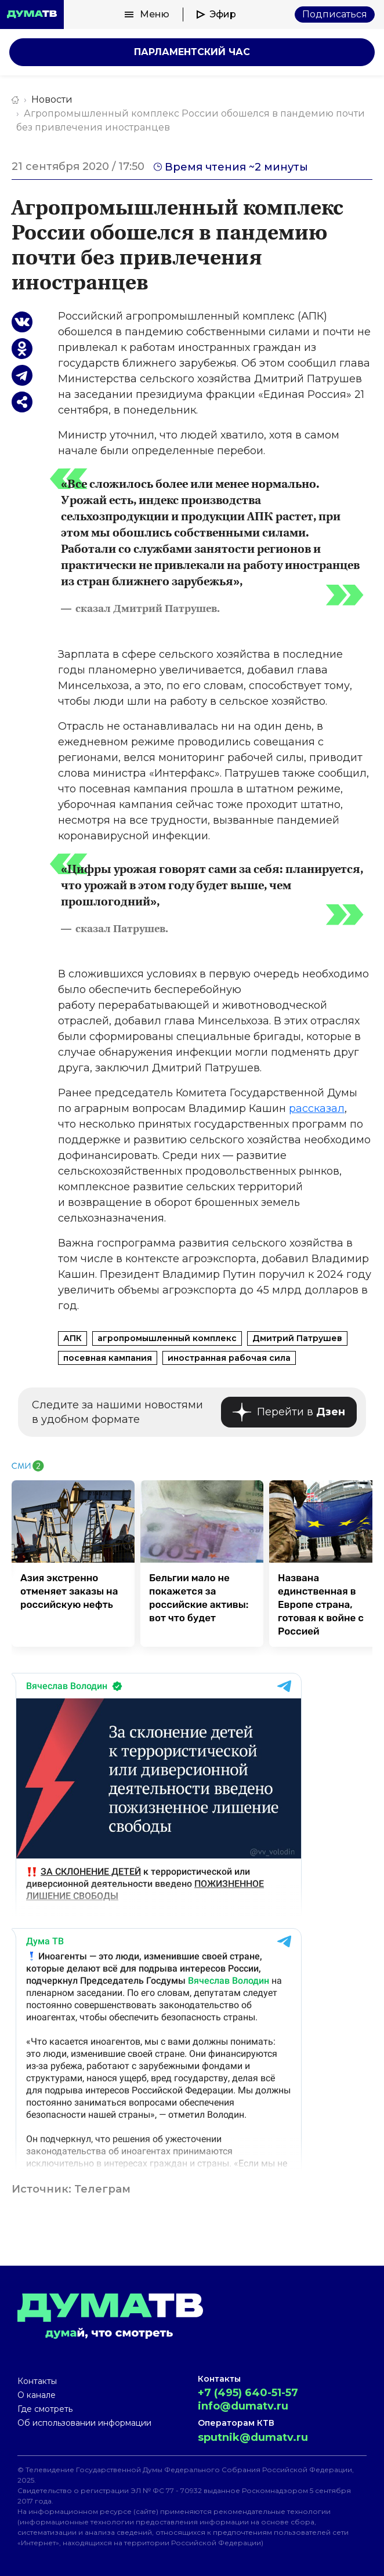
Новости (52, 99)
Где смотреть (45, 2409)
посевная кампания (107, 1358)
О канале (36, 2395)
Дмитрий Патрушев (297, 1338)
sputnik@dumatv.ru (253, 2437)
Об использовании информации (84, 2423)
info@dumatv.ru (243, 2406)
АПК (72, 1338)
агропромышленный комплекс (167, 1338)
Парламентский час (192, 51)
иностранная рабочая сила (229, 1358)
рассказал (317, 1108)
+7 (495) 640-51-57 (248, 2392)
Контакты (37, 2381)
